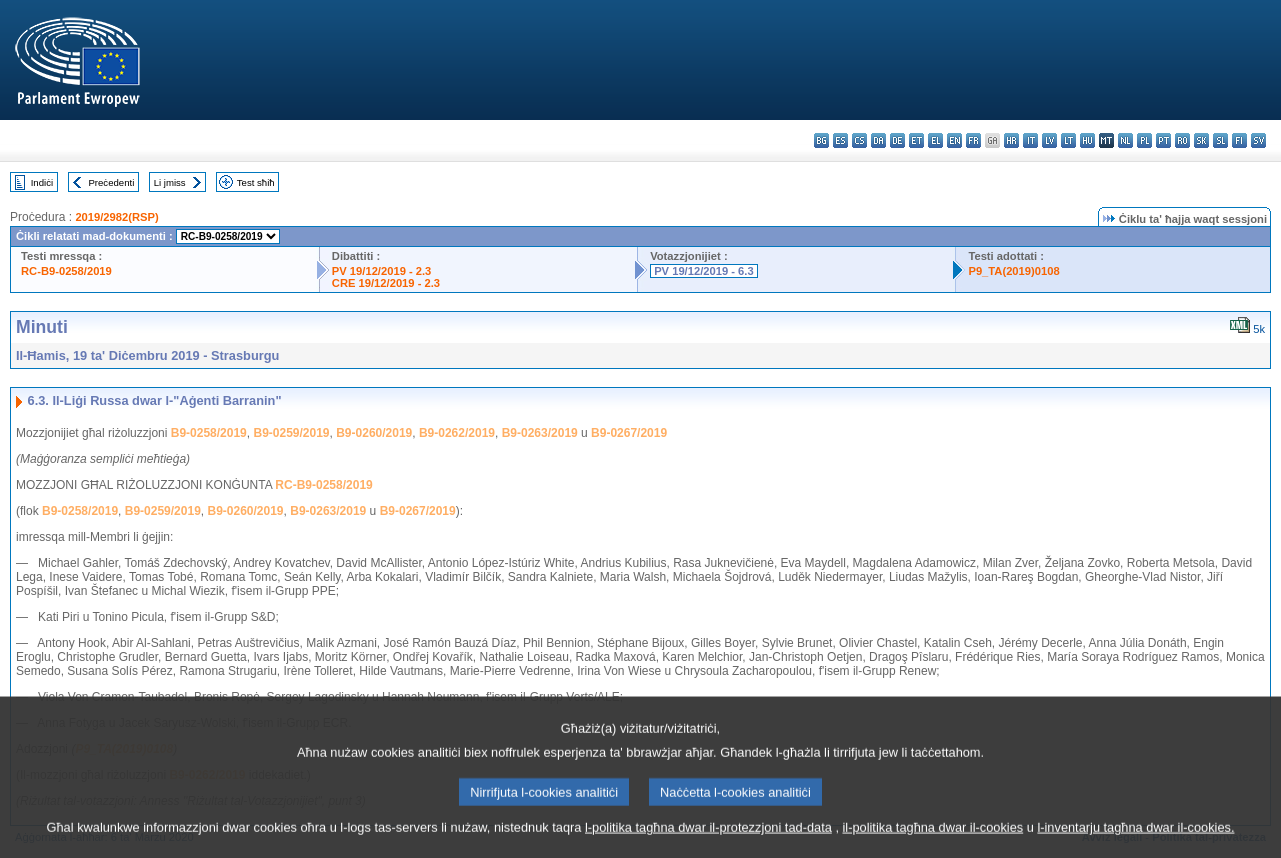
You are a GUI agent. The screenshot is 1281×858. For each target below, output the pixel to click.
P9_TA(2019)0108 (1013, 271)
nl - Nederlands (1125, 140)
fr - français (973, 140)
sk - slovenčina (1201, 140)
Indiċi (42, 182)
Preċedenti (111, 182)
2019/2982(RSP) (116, 217)
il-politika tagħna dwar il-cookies (933, 845)
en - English (954, 140)
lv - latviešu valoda (1049, 140)
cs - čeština (859, 140)
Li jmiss (170, 182)
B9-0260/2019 (374, 433)
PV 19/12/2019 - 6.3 (704, 271)
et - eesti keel (916, 140)
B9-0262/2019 (457, 433)
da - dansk (878, 140)
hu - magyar (1087, 140)
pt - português (1163, 140)
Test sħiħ (256, 182)
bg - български (821, 140)
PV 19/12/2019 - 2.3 (382, 271)
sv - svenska (1258, 140)
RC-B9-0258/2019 (66, 271)
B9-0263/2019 (540, 433)
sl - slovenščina (1220, 140)
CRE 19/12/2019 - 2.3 (386, 283)
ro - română (1182, 140)
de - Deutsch (897, 140)
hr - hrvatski (1011, 140)
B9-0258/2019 (209, 433)
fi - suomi (1239, 140)
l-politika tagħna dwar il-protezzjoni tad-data (708, 845)
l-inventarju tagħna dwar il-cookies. (1135, 845)
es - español (840, 140)
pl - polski (1144, 140)
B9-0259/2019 (291, 433)
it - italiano (1030, 140)
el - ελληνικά (935, 140)
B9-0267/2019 (629, 433)
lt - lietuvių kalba (1068, 140)
